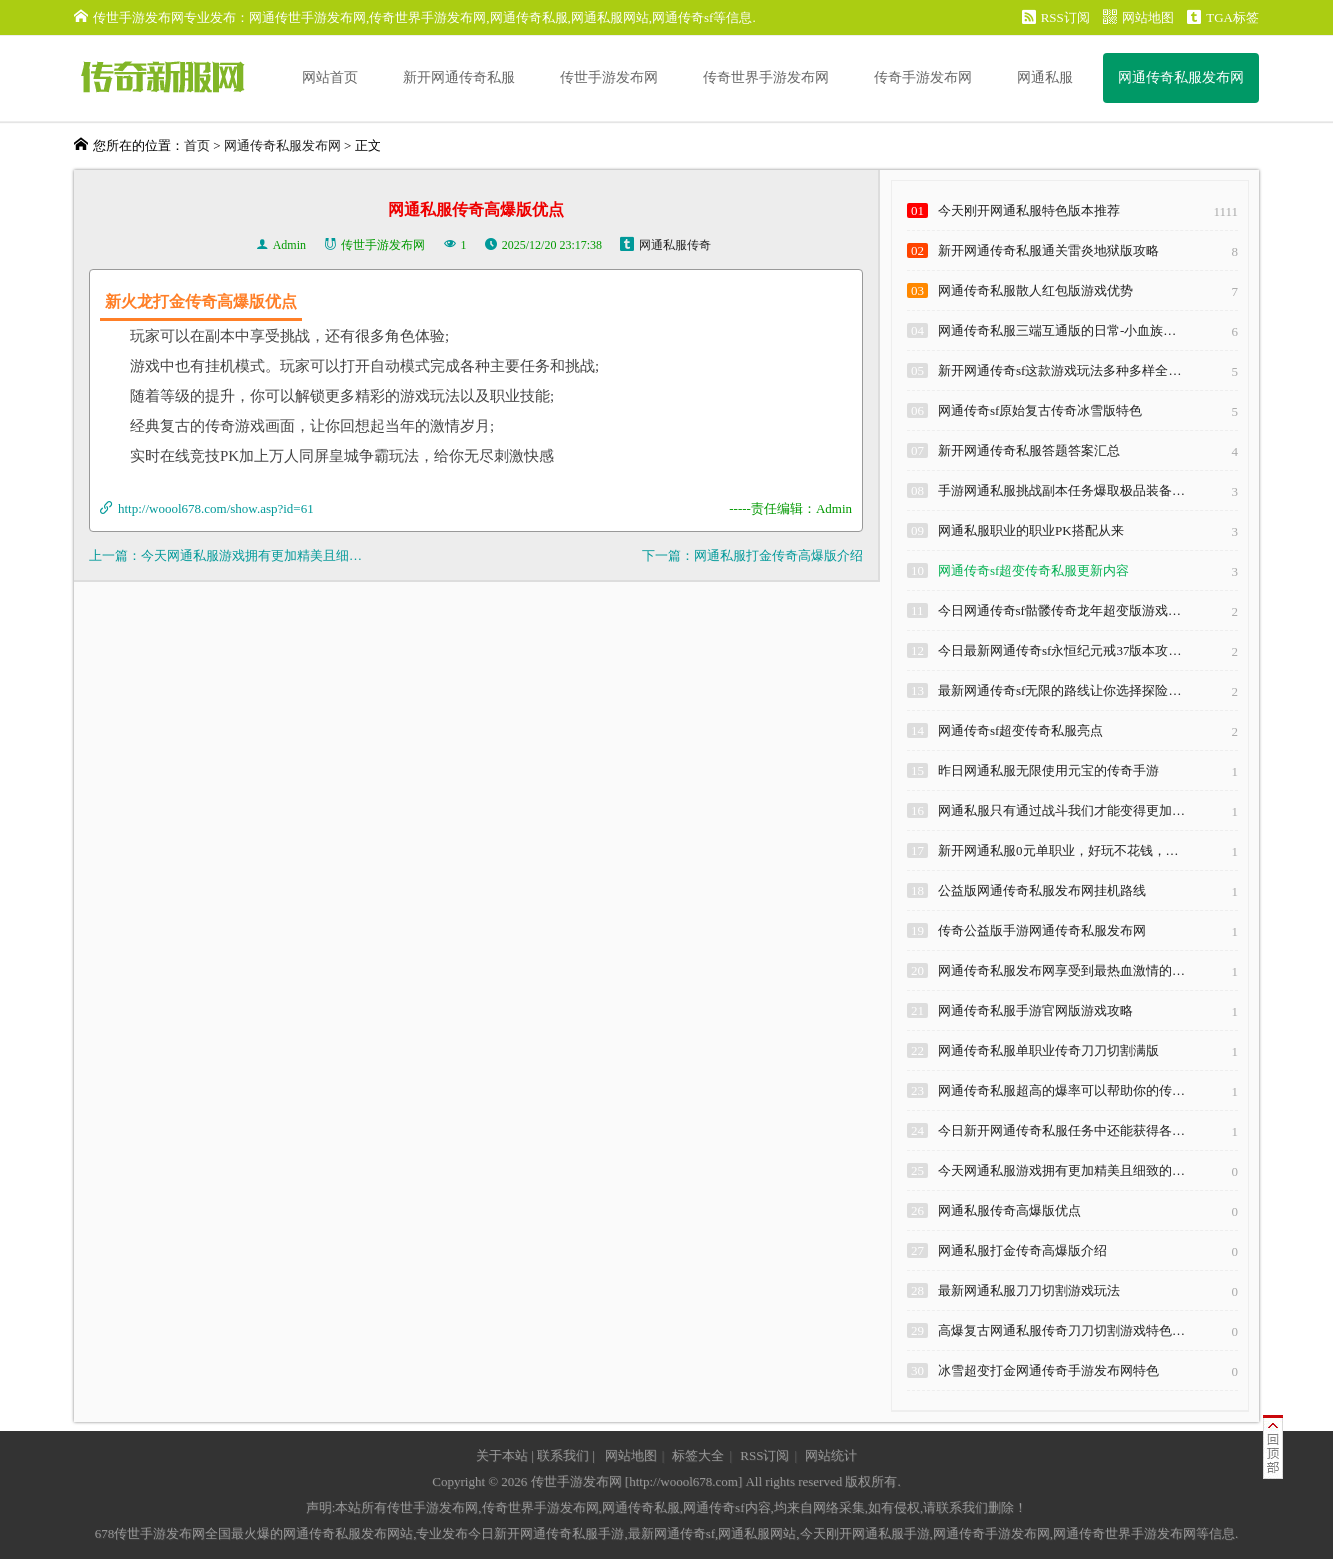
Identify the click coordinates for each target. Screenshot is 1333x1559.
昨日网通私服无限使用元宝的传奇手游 (1048, 770)
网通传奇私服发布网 (1181, 77)
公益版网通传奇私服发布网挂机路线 (1042, 890)
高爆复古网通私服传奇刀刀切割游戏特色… (1061, 1330)
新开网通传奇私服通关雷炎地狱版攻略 (1048, 250)
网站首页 (330, 77)
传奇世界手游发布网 (766, 77)
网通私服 (1045, 77)
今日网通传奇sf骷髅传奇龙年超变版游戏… (1059, 610)
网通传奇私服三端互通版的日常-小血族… (1057, 330)
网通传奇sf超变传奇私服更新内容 (1033, 570)
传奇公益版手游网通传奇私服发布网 (1042, 930)
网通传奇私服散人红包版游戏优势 (1035, 290)
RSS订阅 (1056, 17)
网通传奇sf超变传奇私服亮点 (1020, 730)
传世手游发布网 (609, 77)
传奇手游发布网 (923, 77)
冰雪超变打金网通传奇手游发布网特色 (1048, 1370)
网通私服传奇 (675, 245)
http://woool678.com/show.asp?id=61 (216, 508)
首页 (197, 145)
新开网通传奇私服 (459, 77)
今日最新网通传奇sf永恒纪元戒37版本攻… (1059, 650)
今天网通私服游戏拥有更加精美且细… (251, 555)
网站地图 (1138, 17)
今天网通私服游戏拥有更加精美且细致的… (1061, 1170)
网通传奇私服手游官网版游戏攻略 (1035, 1010)
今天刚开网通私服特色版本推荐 (1029, 210)
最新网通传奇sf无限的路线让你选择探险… (1059, 690)
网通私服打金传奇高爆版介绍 (778, 555)
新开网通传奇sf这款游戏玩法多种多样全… (1059, 370)
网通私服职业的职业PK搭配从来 (1031, 530)
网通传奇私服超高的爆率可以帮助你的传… (1061, 1090)
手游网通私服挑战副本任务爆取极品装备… (1061, 490)
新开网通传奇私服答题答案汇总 (1029, 450)
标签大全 (698, 1455)
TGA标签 (1223, 17)
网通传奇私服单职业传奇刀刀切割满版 (1048, 1050)
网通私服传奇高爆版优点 (1009, 1210)
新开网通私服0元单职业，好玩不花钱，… (1058, 850)
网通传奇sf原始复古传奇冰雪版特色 (1040, 410)
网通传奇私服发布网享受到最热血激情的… (1061, 970)
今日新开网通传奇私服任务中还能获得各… (1061, 1130)
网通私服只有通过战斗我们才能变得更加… (1061, 810)
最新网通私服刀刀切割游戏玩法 (1029, 1290)
